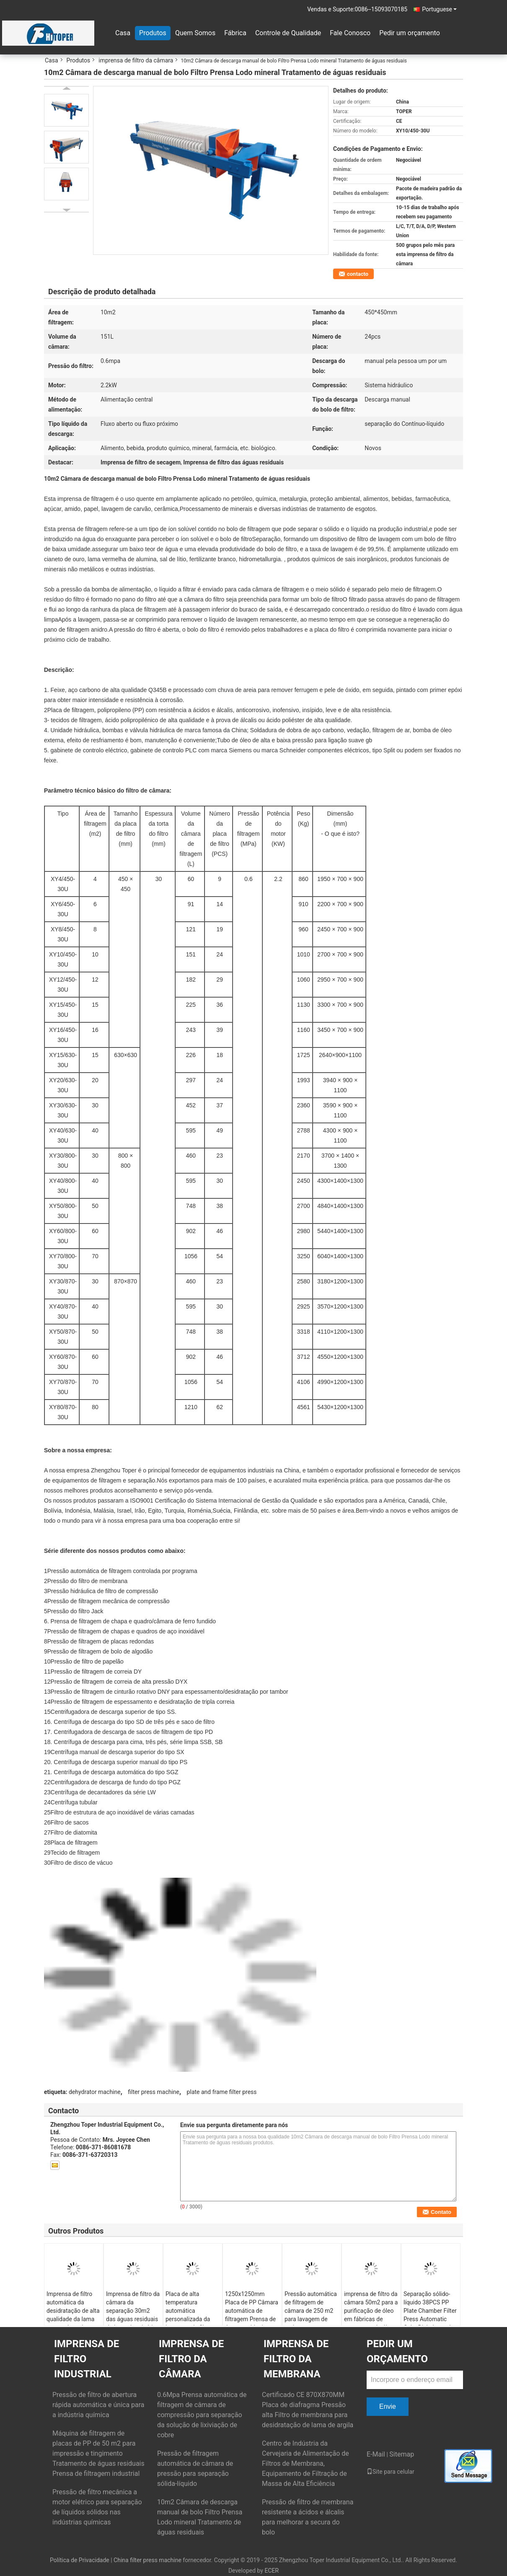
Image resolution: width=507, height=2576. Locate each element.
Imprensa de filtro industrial (86, 2359)
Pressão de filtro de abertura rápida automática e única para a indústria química (98, 2405)
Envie (387, 2406)
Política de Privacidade (79, 2560)
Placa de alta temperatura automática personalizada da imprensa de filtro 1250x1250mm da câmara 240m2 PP (190, 2319)
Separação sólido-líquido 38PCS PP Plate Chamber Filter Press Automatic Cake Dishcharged (430, 2311)
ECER (271, 2570)
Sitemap (401, 2454)
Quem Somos (195, 33)
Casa (122, 33)
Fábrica (235, 33)
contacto (357, 274)
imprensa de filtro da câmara (135, 60)
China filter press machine (147, 2560)
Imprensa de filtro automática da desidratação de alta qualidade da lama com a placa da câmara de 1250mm (73, 2315)
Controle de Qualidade (288, 33)
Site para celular (390, 2471)
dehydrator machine (95, 2092)
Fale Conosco (350, 33)
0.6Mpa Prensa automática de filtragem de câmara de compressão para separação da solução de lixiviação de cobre (202, 2415)
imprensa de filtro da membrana (296, 2359)
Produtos (152, 33)
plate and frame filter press (222, 2092)
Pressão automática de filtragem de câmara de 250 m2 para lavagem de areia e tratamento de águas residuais (311, 2315)
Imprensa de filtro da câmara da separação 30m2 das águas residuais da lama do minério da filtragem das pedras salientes (133, 2319)
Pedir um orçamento (409, 33)
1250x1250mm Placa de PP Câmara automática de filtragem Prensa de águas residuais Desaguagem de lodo (251, 2319)
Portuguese (439, 9)
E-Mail (376, 2454)
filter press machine (153, 2092)
